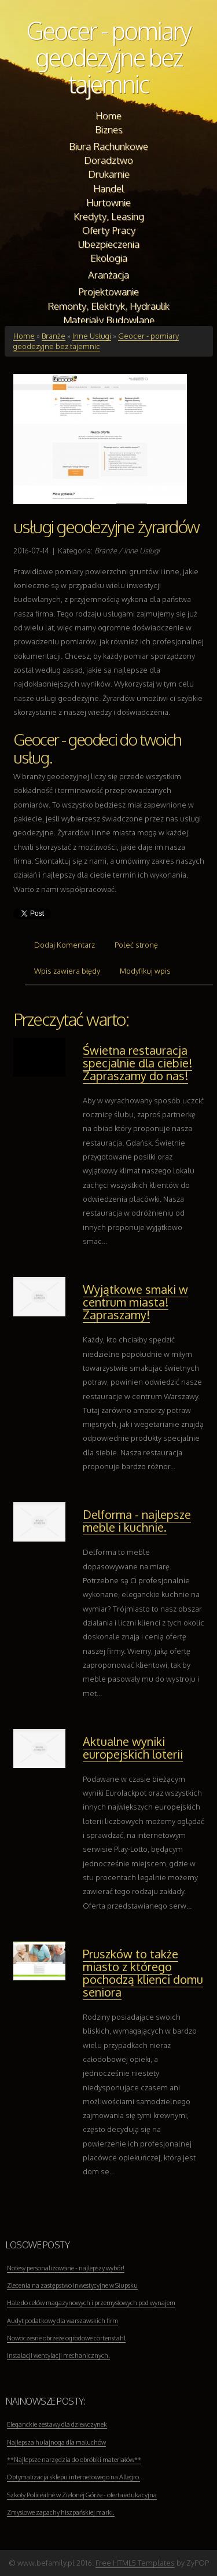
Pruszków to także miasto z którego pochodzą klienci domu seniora (143, 1972)
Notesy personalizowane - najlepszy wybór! (65, 2268)
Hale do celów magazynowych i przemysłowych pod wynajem (91, 2303)
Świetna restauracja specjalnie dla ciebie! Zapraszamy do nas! (137, 1063)
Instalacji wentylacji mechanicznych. (58, 2355)
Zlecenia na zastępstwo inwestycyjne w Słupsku (72, 2285)
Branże (53, 335)
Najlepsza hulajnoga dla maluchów (56, 2442)
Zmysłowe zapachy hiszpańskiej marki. (61, 2512)
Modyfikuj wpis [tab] (145, 970)
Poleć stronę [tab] (136, 944)
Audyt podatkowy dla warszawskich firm (62, 2321)
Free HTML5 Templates (135, 2562)
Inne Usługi (91, 335)
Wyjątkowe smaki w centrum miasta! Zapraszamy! (135, 1302)
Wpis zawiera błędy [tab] (67, 970)
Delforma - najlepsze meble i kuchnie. (137, 1521)
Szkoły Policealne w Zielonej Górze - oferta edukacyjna (82, 2495)
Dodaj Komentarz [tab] (64, 944)
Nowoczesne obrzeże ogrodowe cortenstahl (66, 2338)
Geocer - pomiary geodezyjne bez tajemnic (109, 57)
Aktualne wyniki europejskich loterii (133, 1748)
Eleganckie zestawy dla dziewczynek (57, 2424)
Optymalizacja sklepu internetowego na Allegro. (73, 2477)
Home (24, 335)
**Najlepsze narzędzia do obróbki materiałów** (74, 2460)
